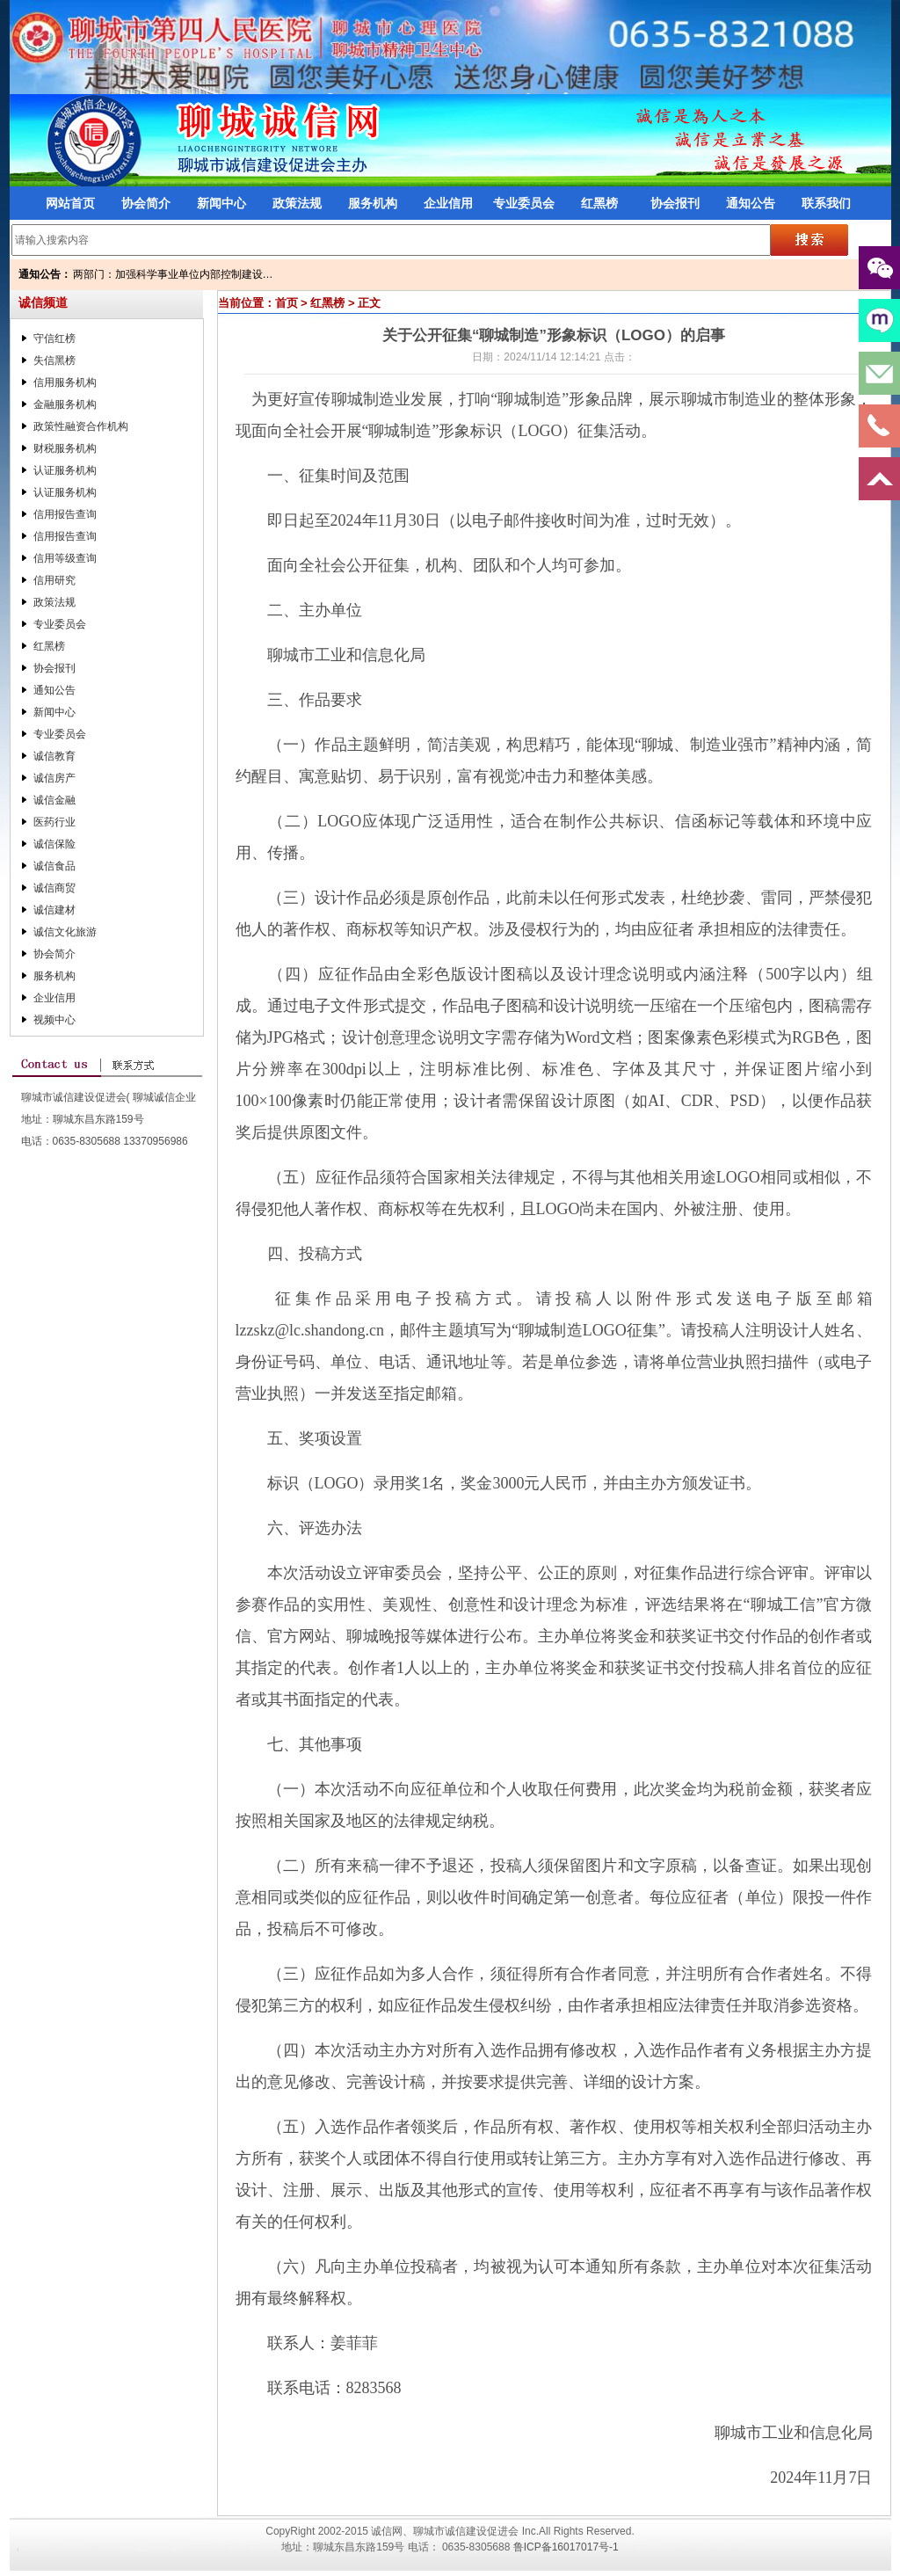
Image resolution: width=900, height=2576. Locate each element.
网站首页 (70, 203)
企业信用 (448, 203)
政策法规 (297, 203)
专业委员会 (524, 203)
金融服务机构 (65, 404)
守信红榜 (54, 338)
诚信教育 (54, 756)
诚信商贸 (54, 888)
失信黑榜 (54, 360)
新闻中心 (221, 203)
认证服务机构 (65, 470)
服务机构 (372, 203)
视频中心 (54, 1020)
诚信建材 (54, 910)
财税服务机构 (65, 448)
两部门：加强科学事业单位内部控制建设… (173, 274)
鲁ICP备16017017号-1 (566, 2547)
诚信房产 (54, 778)
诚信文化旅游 (65, 932)
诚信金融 (54, 800)
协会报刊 (675, 203)
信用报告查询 (65, 514)
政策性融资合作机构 (80, 426)
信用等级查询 (65, 558)
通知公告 (750, 203)
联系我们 (826, 203)
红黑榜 (599, 203)
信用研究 (54, 580)
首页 (286, 302)
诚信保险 (54, 844)
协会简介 (146, 203)
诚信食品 (54, 866)
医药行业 (54, 822)
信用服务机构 (65, 382)
